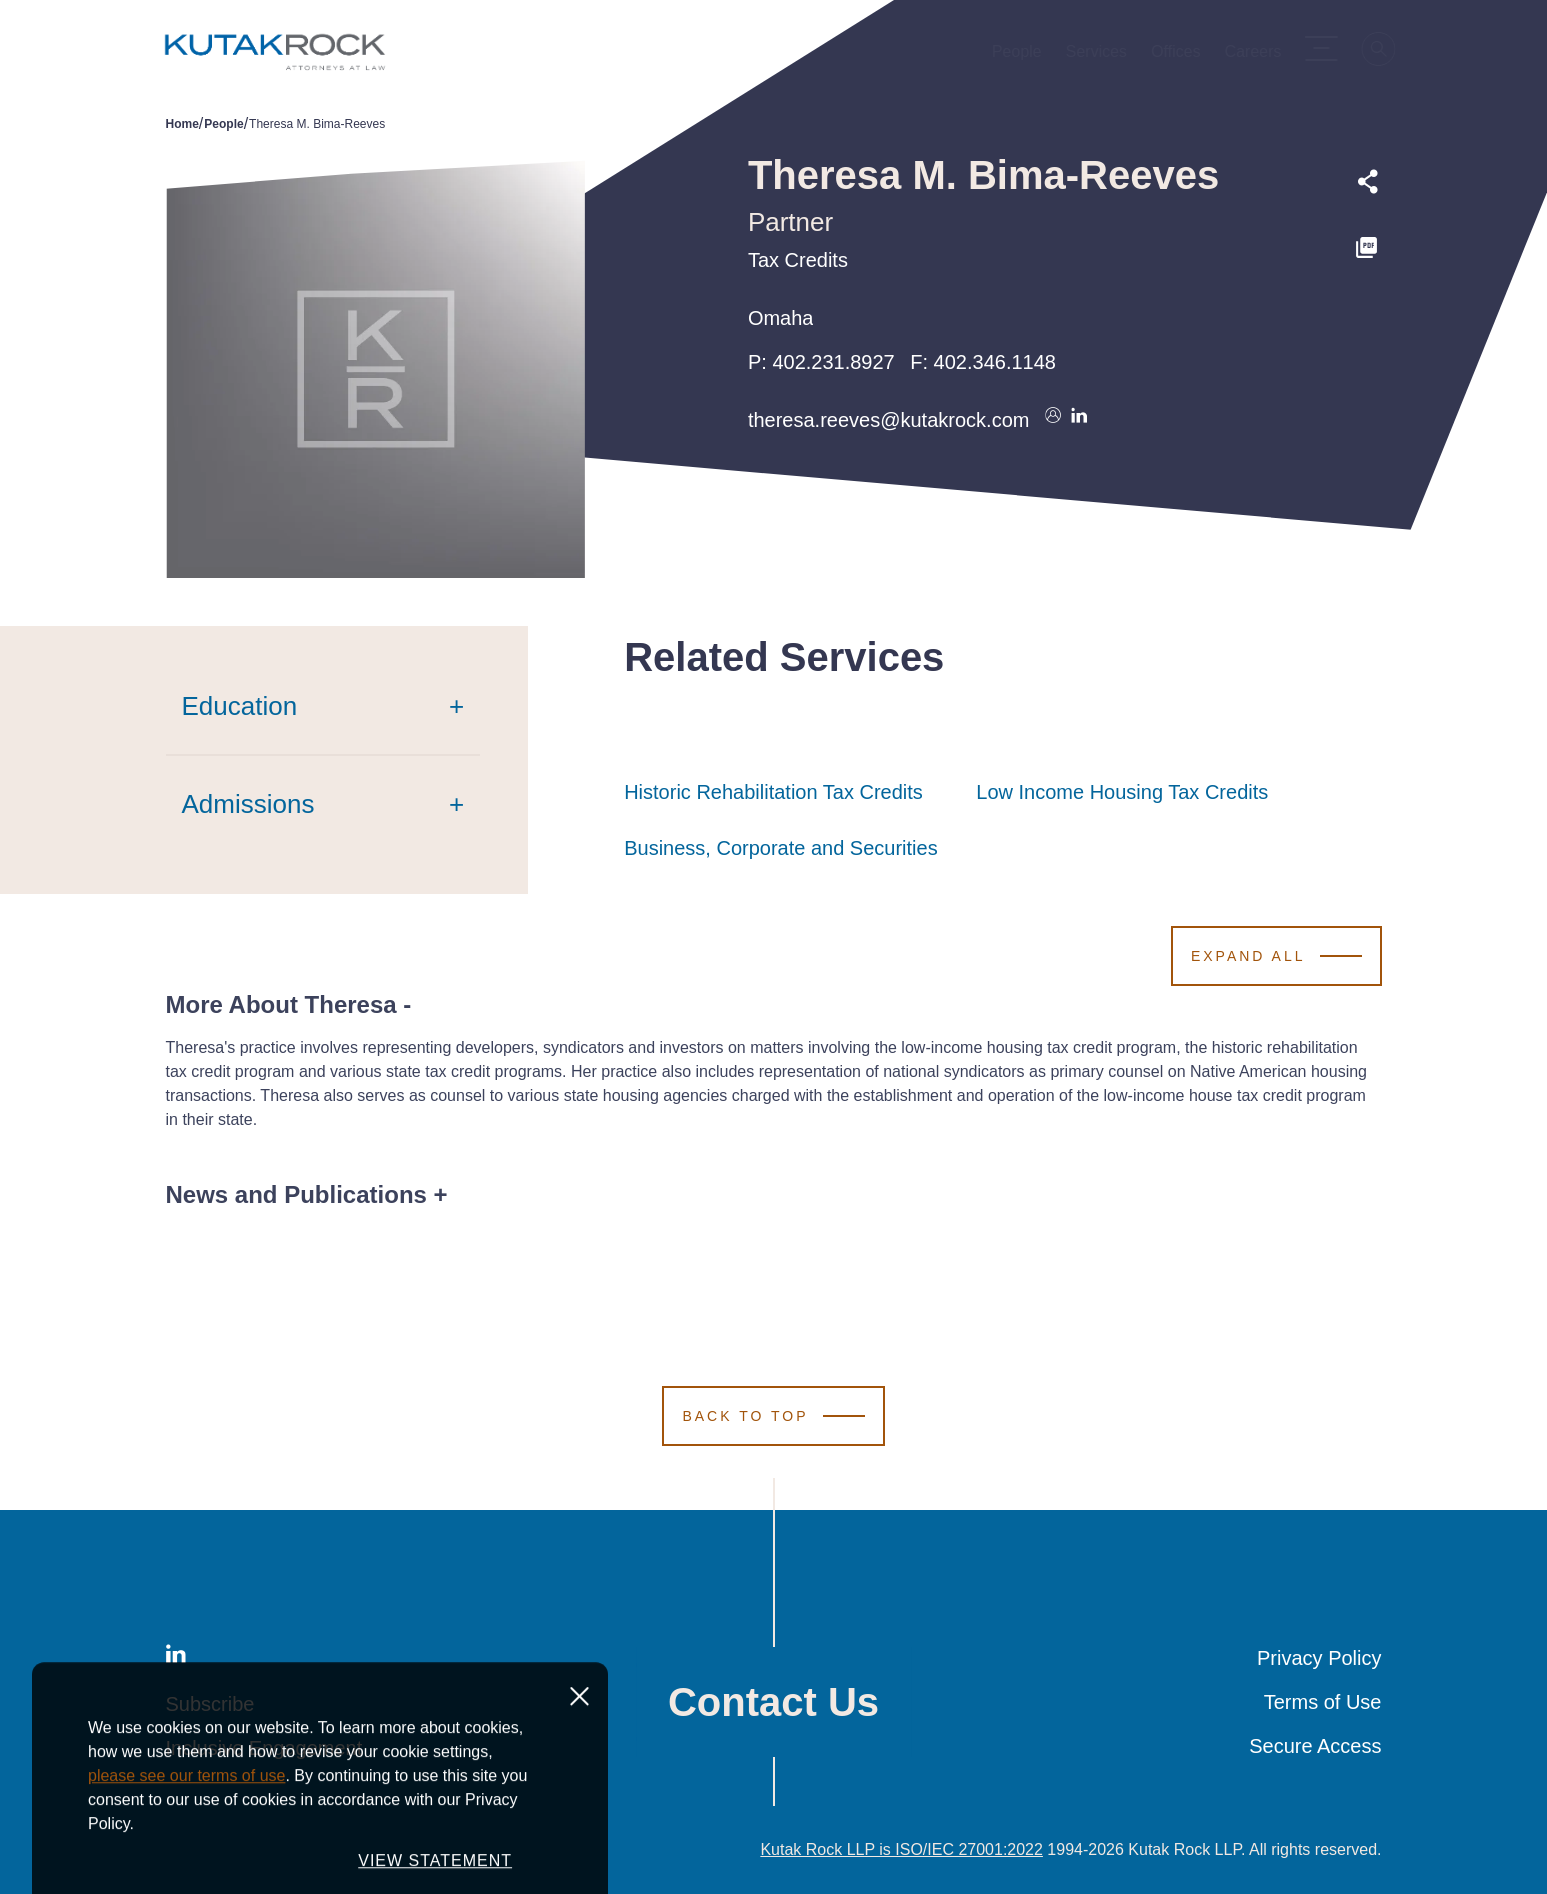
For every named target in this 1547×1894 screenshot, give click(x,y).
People (223, 124)
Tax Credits (798, 260)
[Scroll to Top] (773, 1416)
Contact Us (773, 1702)
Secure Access (1315, 1746)
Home (182, 124)
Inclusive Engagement (264, 1748)
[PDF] (1368, 248)
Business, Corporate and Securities (781, 848)
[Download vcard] (1053, 420)
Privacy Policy (1319, 1658)
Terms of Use (1323, 1702)
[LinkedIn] (176, 1658)
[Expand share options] (1368, 182)
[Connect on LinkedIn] (1079, 420)
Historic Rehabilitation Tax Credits (773, 792)
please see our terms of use (186, 1865)
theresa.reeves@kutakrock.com (889, 420)
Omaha (781, 318)
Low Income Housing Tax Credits (1122, 792)
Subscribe (210, 1704)
